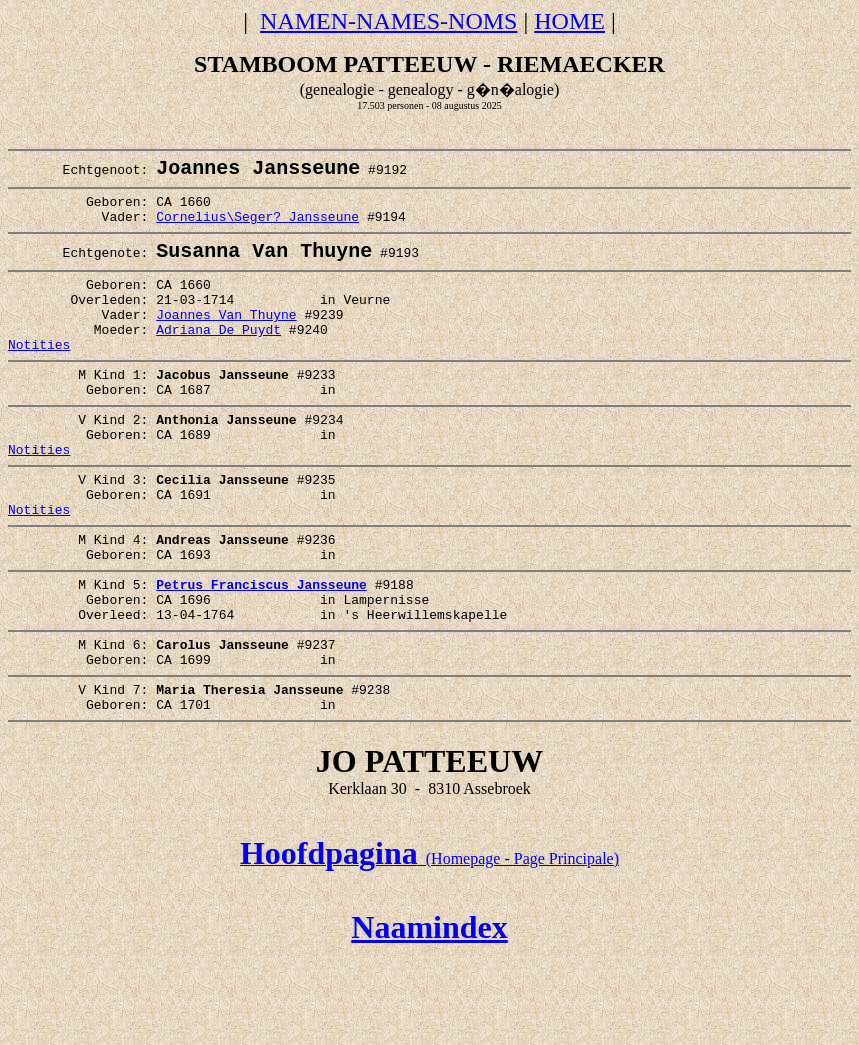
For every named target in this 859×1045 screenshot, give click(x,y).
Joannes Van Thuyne (226, 340)
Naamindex (429, 1013)
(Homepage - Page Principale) (429, 944)
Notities (39, 376)
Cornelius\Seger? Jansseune (257, 229)
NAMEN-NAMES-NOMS (388, 21)
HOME (569, 21)
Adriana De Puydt (218, 358)
